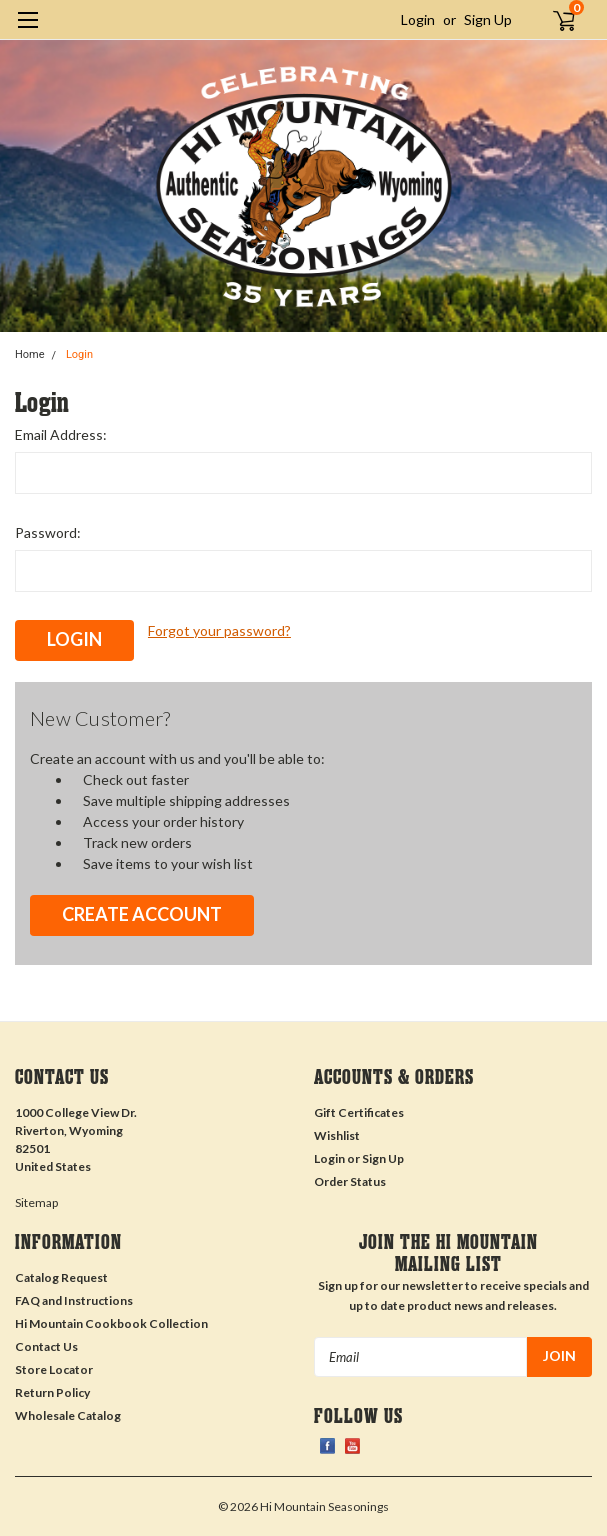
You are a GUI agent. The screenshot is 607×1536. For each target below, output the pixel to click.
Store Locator (54, 1369)
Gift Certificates (359, 1112)
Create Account (142, 914)
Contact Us (46, 1346)
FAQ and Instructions (74, 1300)
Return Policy (52, 1392)
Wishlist (337, 1135)
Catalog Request (61, 1277)
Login (418, 19)
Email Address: (61, 434)
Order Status (350, 1181)
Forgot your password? (219, 630)
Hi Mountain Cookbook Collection (111, 1323)
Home (30, 354)
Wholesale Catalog (68, 1415)
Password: (48, 532)
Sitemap (36, 1202)
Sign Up (488, 19)
